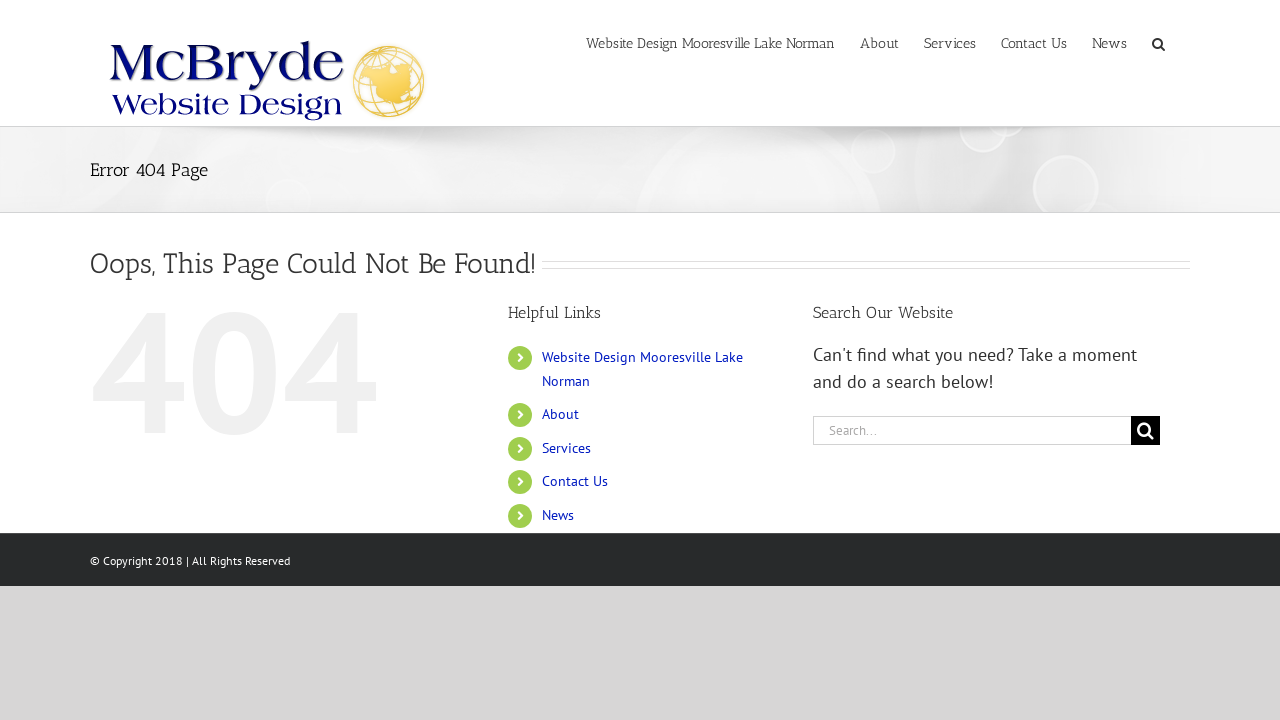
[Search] (1145, 430)
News (558, 515)
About (560, 414)
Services (566, 448)
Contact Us (575, 481)
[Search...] (972, 430)
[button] (1183, 42)
